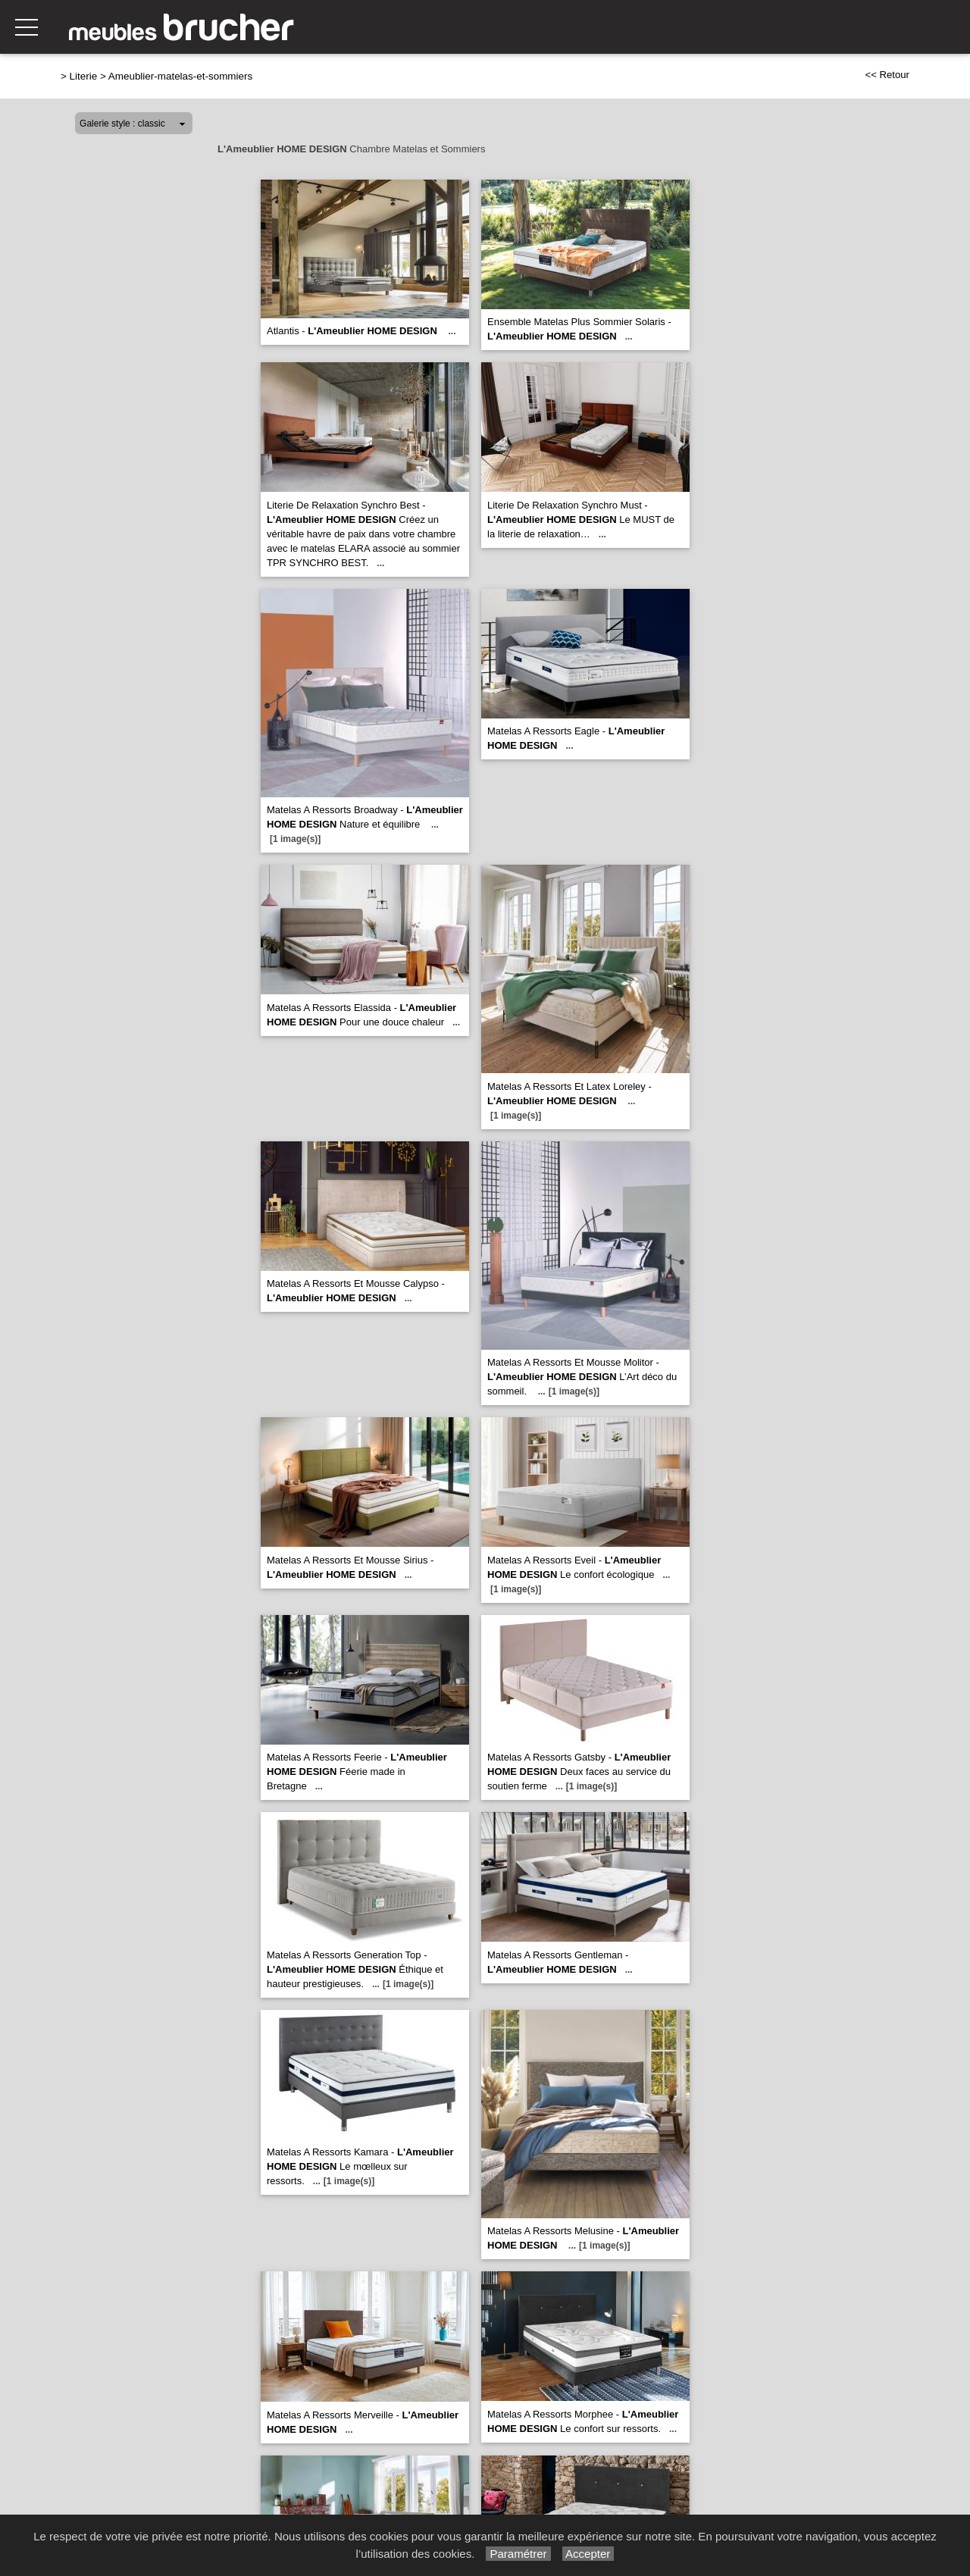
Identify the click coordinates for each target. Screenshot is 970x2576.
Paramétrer (518, 2553)
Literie (84, 76)
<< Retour (887, 74)
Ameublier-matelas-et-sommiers (180, 76)
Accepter (588, 2553)
